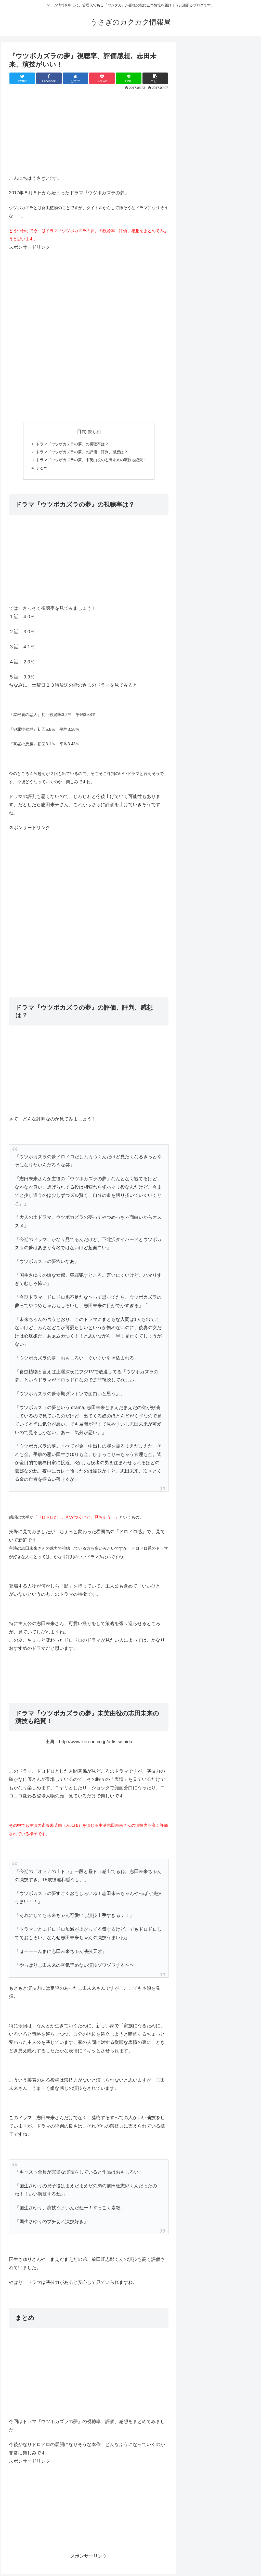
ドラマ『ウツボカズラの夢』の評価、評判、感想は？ (81, 452)
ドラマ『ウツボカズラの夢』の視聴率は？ (71, 444)
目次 (81, 431)
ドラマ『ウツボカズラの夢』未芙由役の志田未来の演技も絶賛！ (91, 461)
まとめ (38, 469)
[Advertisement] (88, 130)
